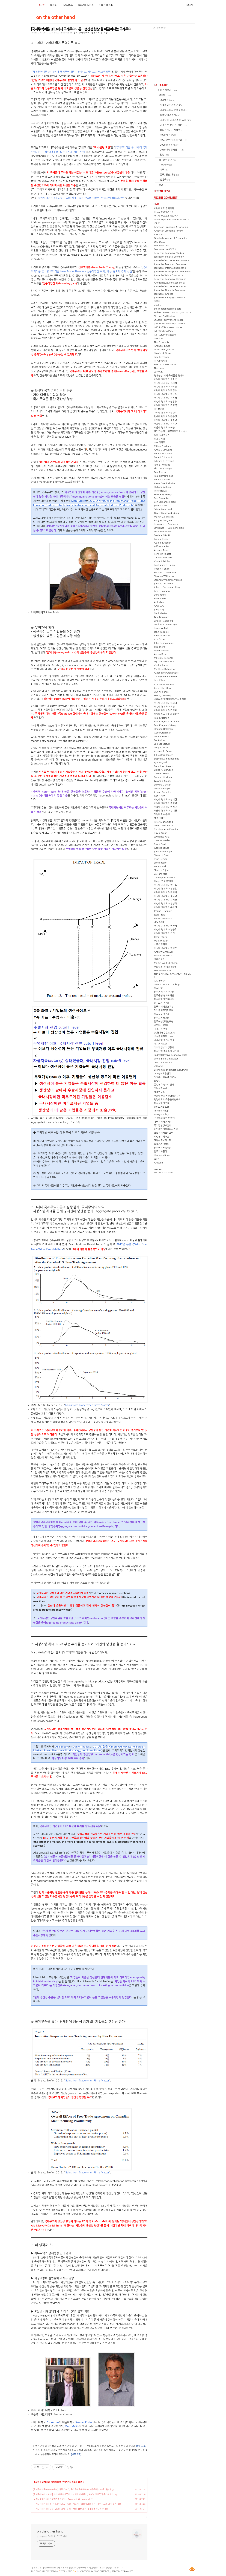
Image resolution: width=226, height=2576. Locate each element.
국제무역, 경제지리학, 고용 (54, 2482)
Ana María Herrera (164, 684)
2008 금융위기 (169, 145)
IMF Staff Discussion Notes (168, 327)
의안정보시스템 (161, 1137)
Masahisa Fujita (162, 788)
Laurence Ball (161, 628)
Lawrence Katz (162, 837)
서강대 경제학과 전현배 (165, 892)
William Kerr (160, 874)
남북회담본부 (160, 1088)
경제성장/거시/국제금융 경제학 (169, 375)
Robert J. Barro (162, 479)
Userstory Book (162, 1155)
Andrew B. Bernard (164, 751)
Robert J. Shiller (162, 569)
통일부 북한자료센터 (164, 1085)
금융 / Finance (161, 692)
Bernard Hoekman (163, 777)
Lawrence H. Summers (166, 524)
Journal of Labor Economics (168, 275)
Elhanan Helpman (163, 729)
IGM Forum (160, 981)
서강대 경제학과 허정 (164, 707)
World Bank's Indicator (166, 1059)
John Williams (161, 632)
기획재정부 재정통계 (164, 1047)
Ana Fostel (159, 639)
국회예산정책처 (161, 1025)
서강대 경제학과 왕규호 (165, 885)
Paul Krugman (161, 718)
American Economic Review (168, 231)
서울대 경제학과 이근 (164, 427)
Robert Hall (160, 866)
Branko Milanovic (163, 918)
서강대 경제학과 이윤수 (165, 394)
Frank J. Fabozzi (162, 695)
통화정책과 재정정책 (171, 130)
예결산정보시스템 (162, 1140)
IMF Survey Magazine (165, 335)
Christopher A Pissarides (166, 829)
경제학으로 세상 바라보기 (174, 110)
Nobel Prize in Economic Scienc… (171, 219)
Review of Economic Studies (169, 253)
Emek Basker (160, 863)
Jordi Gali (159, 609)
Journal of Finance (163, 294)
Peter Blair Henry (163, 494)
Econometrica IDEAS (165, 249)
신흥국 (165, 179)
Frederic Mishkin (162, 535)
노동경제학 (159, 796)
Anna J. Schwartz (163, 450)
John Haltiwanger (163, 851)
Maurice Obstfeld (163, 531)
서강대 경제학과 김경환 (165, 710)
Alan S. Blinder (162, 539)
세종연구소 (159, 1092)
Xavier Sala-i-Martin (164, 483)
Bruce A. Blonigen (163, 770)
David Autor (160, 833)
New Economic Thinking (167, 984)
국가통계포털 (160, 1044)
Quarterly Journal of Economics (170, 238)
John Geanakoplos (164, 643)
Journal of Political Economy (169, 257)
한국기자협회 (160, 1151)
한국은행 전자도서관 (164, 995)
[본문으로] (141, 2446)
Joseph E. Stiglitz (163, 911)
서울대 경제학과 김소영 (165, 420)
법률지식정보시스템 (163, 1133)
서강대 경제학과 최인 (164, 933)
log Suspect (101, 2571)
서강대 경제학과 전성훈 (165, 889)
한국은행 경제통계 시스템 (166, 1051)
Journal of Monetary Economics (170, 264)
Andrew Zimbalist (163, 952)
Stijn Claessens (162, 650)
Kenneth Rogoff (162, 554)
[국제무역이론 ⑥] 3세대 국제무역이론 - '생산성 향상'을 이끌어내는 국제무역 (81, 29)
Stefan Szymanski (163, 955)
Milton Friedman (162, 446)
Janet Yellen (160, 505)
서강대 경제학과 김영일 (165, 803)
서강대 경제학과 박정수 (165, 390)
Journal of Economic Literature (170, 286)
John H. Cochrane (163, 583)
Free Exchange (161, 357)
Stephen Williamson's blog (168, 580)
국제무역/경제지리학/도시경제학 (170, 699)
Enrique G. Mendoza (165, 572)
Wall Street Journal (164, 349)
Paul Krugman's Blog (165, 725)
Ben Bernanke (161, 498)
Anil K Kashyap (162, 591)
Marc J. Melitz (161, 736)
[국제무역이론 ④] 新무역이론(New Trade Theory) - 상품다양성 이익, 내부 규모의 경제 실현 (75, 2504)
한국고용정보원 (161, 1018)
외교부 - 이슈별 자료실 (165, 1077)
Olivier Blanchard (163, 509)
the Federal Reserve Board (167, 309)
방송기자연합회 (161, 1144)
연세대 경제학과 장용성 (165, 416)
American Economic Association (171, 227)
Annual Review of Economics (169, 283)
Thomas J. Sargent (163, 468)
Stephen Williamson (164, 576)
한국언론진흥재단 (162, 1148)
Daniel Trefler (161, 747)
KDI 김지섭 (159, 439)
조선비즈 (158, 372)
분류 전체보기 (167, 90)
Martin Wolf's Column (165, 963)
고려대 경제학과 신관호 (165, 413)
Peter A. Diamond (163, 822)
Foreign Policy (161, 1114)
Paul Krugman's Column (167, 721)
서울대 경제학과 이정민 (165, 807)
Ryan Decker (160, 859)
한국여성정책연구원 (163, 1021)
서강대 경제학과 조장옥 (165, 379)
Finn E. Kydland (162, 465)
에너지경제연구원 (162, 1122)
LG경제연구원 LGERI (164, 1033)
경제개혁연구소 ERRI (164, 1040)
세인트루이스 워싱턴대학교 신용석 (171, 431)
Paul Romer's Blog (163, 476)
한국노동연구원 (161, 1003)
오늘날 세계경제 (170, 115)
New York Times (162, 353)
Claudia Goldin (162, 840)
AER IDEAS (159, 234)
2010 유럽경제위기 (172, 150)
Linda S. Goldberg (163, 621)
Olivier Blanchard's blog (166, 513)
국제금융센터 (160, 1029)
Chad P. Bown (161, 773)
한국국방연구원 (161, 1103)
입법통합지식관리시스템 (166, 1129)
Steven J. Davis (162, 855)
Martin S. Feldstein (164, 517)
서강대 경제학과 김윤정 (165, 398)
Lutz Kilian (159, 680)
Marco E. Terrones (163, 658)
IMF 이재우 (159, 442)
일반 (164, 155)
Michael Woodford (164, 661)
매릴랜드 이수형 (162, 814)
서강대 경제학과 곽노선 (165, 387)
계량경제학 (159, 922)
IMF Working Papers (164, 331)
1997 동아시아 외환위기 (174, 140)
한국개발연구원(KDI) (164, 999)
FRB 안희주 (159, 818)
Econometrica (161, 245)
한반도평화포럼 (161, 1107)
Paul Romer (160, 472)
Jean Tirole (159, 915)
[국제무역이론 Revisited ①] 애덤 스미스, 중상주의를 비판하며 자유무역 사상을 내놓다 (72, 2489)
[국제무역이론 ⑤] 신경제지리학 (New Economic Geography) (61, 2499)
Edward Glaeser (162, 785)
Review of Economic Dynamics (170, 279)
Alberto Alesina (162, 635)
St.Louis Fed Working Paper (168, 320)
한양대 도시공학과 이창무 (166, 714)
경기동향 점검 (167, 160)
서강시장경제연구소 (163, 212)
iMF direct (159, 338)
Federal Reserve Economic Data (170, 1055)
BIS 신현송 (159, 409)
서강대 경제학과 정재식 (165, 383)
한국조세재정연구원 (163, 1007)
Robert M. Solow (163, 453)
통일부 (157, 1081)
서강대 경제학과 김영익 (165, 405)
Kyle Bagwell (160, 762)
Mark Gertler (161, 613)
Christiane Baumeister (165, 676)
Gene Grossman (162, 733)
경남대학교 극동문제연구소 (167, 1099)
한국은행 (158, 988)
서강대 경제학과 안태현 (165, 799)
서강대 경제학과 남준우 (165, 929)
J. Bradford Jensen (163, 755)
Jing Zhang (159, 647)
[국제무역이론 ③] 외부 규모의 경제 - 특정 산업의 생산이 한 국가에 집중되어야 (68, 2509)
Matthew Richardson (165, 669)
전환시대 (158, 1066)
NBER (157, 301)
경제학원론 (167, 100)
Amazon (158, 1163)
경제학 (37, 2482)
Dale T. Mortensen (163, 825)
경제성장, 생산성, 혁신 (173, 125)
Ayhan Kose (160, 654)
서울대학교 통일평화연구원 (167, 1096)
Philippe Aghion (162, 487)
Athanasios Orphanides (166, 673)
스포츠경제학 (160, 944)
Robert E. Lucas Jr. (163, 457)
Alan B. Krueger (162, 543)
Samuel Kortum (162, 744)
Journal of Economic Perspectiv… (171, 260)
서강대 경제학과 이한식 (165, 926)
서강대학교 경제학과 (164, 208)
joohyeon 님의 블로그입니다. (52, 2536)
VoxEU (157, 305)
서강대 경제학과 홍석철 (165, 900)
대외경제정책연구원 (163, 1010)
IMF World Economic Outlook (169, 323)
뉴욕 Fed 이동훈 (162, 435)
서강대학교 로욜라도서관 (166, 216)
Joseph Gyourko (162, 792)
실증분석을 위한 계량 (172, 105)
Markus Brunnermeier (165, 624)
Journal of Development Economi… (172, 271)
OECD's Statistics (163, 1062)
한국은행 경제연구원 (164, 992)
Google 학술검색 (162, 1073)
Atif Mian (159, 602)
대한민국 (166, 165)
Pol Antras (159, 740)
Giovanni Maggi (162, 781)
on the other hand (55, 17)
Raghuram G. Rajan (164, 565)
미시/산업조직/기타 (163, 881)
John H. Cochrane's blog (167, 587)
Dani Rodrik (160, 595)
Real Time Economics (165, 364)
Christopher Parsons (164, 877)
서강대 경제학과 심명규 (165, 401)
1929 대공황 (168, 135)
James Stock (160, 937)
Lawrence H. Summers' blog (169, 528)
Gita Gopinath (161, 617)
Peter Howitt (160, 491)
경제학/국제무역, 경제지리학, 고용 (90, 33)
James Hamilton (162, 688)
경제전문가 (159, 959)
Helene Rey (160, 598)
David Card (160, 844)
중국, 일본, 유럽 (169, 175)
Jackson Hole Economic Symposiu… (173, 312)
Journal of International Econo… (171, 268)
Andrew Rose (161, 550)
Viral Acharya (161, 665)
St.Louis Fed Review (164, 316)
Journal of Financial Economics (170, 290)
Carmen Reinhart (163, 557)
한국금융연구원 (161, 1014)
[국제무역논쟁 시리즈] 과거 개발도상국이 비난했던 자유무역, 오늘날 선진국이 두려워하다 (73, 2494)
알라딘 (157, 1159)
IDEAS (157, 223)
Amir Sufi (159, 606)
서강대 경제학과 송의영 (165, 703)
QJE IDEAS (159, 242)
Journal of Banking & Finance (169, 297)
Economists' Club (163, 970)
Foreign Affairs (162, 1111)
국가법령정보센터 (162, 1125)
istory (63, 2571)
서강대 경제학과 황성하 (165, 903)
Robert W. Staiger (163, 766)
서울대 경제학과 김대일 (165, 811)
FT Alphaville (160, 361)
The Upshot (160, 368)
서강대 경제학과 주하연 (165, 907)
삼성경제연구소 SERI (164, 1036)
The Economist (162, 342)
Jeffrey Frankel (161, 546)
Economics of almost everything (171, 1070)
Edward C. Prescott (164, 461)
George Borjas (161, 848)
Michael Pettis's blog (165, 967)
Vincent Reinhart (163, 561)
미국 (164, 170)
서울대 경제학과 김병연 (165, 424)
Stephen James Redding (166, 759)
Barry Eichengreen (163, 520)
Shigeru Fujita (161, 870)
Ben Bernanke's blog (165, 502)
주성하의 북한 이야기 (164, 1118)
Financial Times (162, 346)
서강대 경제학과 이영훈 (165, 948)
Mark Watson (161, 941)
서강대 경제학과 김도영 (165, 896)
